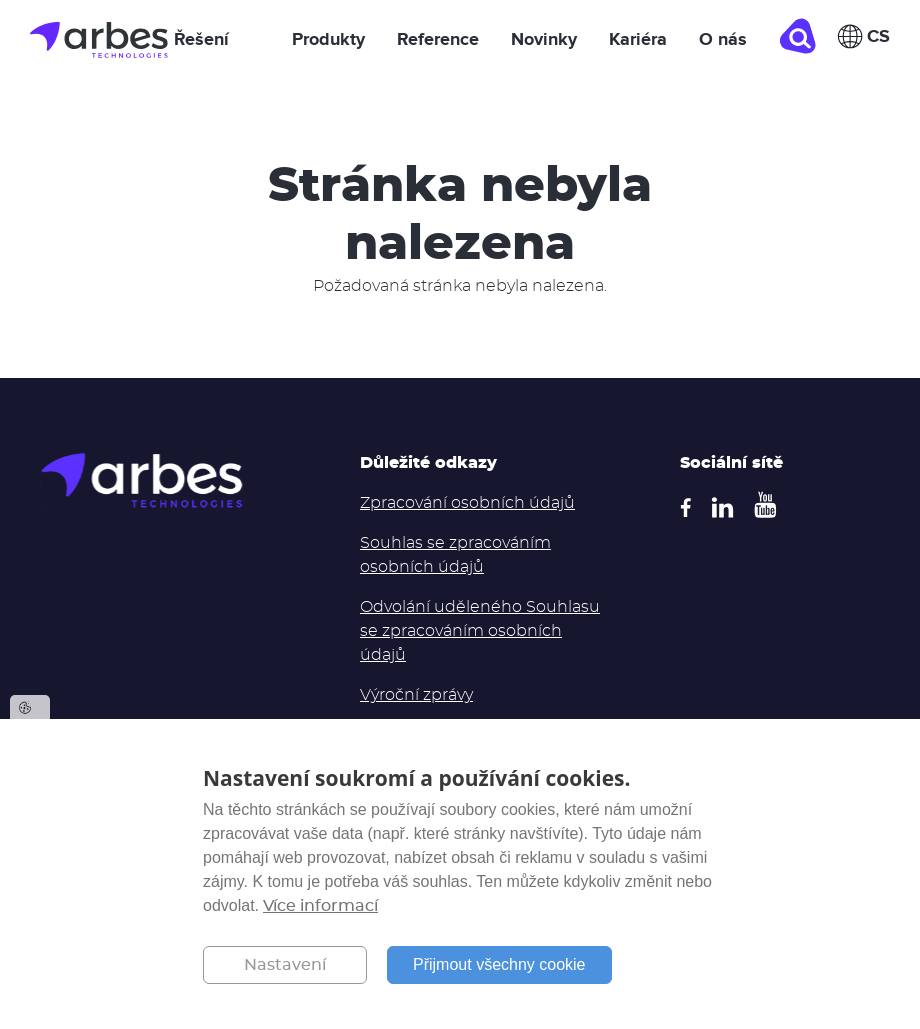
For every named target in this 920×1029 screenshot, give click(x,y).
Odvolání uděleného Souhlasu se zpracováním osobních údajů (480, 631)
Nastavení (285, 965)
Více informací (320, 906)
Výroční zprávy (416, 695)
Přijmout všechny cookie (499, 964)
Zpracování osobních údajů (467, 503)
